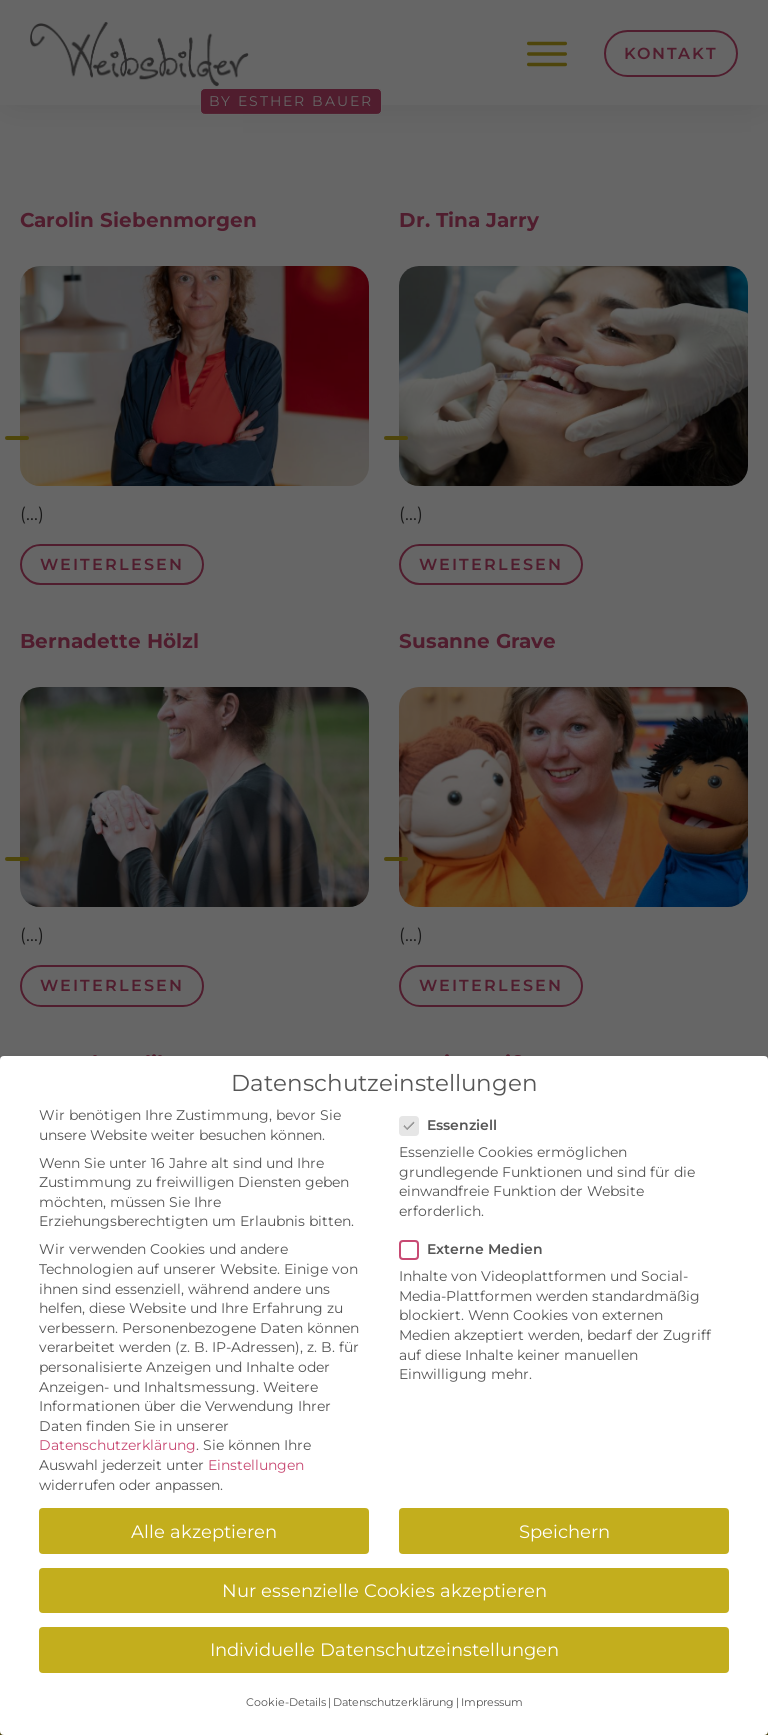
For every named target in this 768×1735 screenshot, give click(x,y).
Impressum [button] (492, 1702)
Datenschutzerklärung (117, 1445)
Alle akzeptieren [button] (204, 1531)
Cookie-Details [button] (286, 1702)
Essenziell (454, 1125)
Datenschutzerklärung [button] (393, 1702)
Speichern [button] (564, 1531)
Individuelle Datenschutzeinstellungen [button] (384, 1649)
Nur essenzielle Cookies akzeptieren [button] (384, 1590)
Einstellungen (256, 1465)
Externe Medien (477, 1249)
